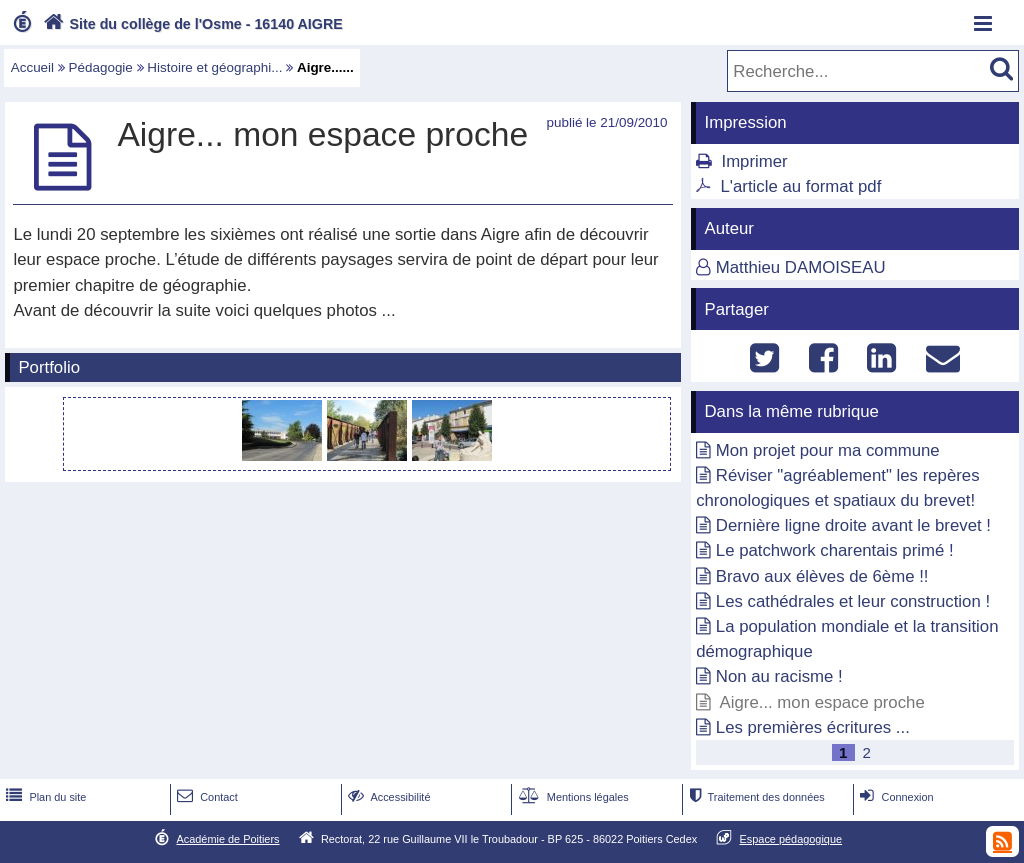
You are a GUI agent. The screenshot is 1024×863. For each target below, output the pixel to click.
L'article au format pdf (800, 186)
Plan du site (44, 797)
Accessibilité (387, 797)
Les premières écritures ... (813, 727)
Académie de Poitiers (227, 839)
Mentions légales (572, 797)
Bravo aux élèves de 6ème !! (822, 576)
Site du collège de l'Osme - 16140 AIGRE (191, 24)
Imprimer (754, 161)
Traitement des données (754, 797)
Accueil (32, 67)
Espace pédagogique (791, 839)
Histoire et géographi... (214, 67)
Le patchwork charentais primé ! (835, 550)
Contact (205, 797)
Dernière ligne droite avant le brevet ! (853, 525)
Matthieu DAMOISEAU (801, 267)
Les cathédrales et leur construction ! (853, 601)
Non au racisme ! (779, 676)
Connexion (894, 797)
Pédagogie (101, 67)
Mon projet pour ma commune (828, 450)
